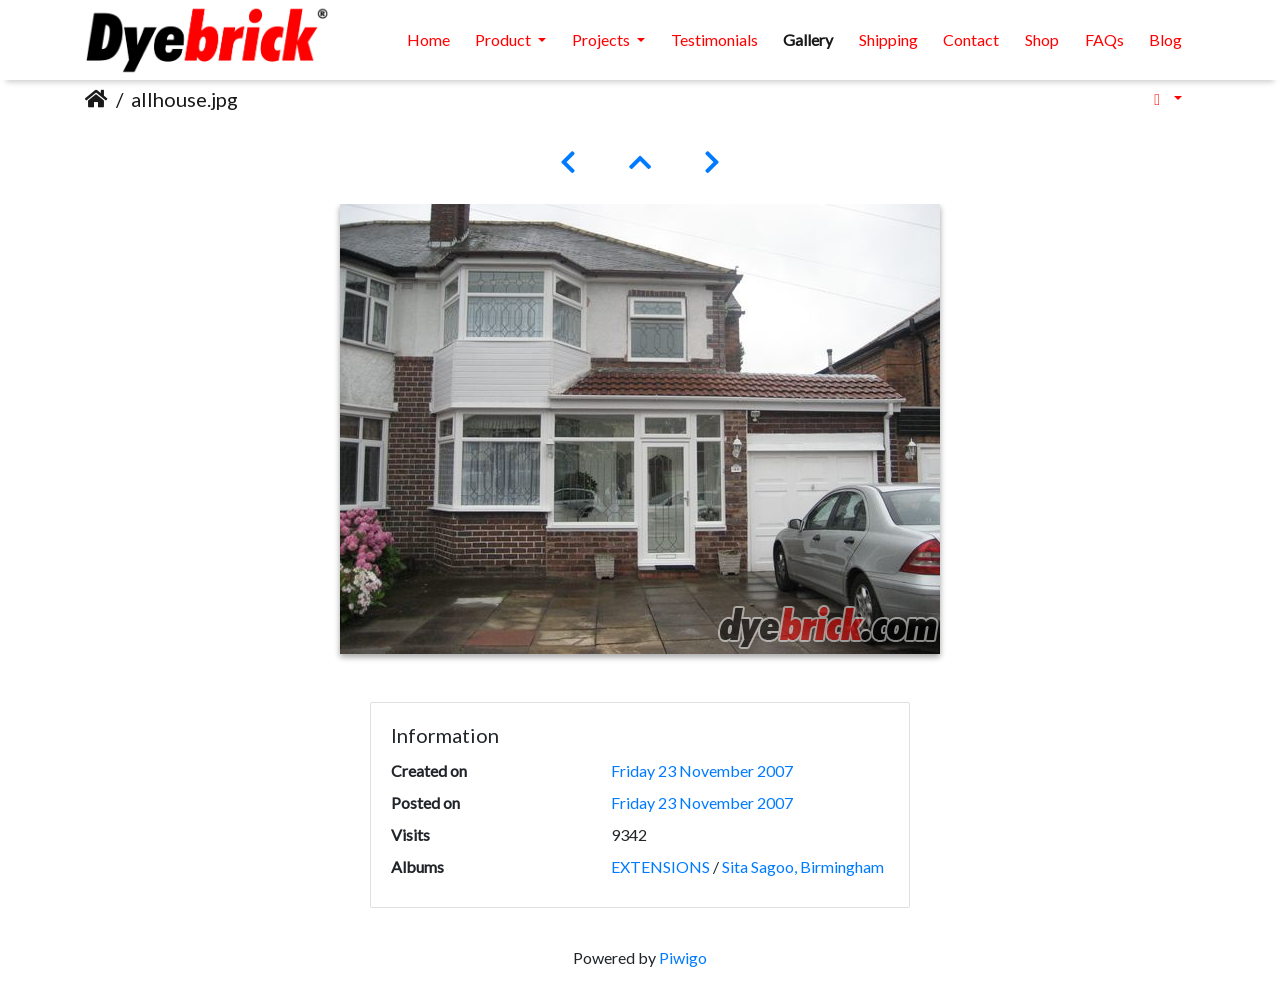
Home (428, 39)
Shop (1042, 39)
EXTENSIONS (660, 866)
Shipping (888, 39)
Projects (602, 39)
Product (504, 39)
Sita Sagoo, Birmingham (803, 866)
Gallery (808, 39)
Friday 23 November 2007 (702, 770)
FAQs (1104, 39)
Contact (971, 39)
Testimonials (714, 39)
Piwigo (683, 957)
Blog (1165, 39)
